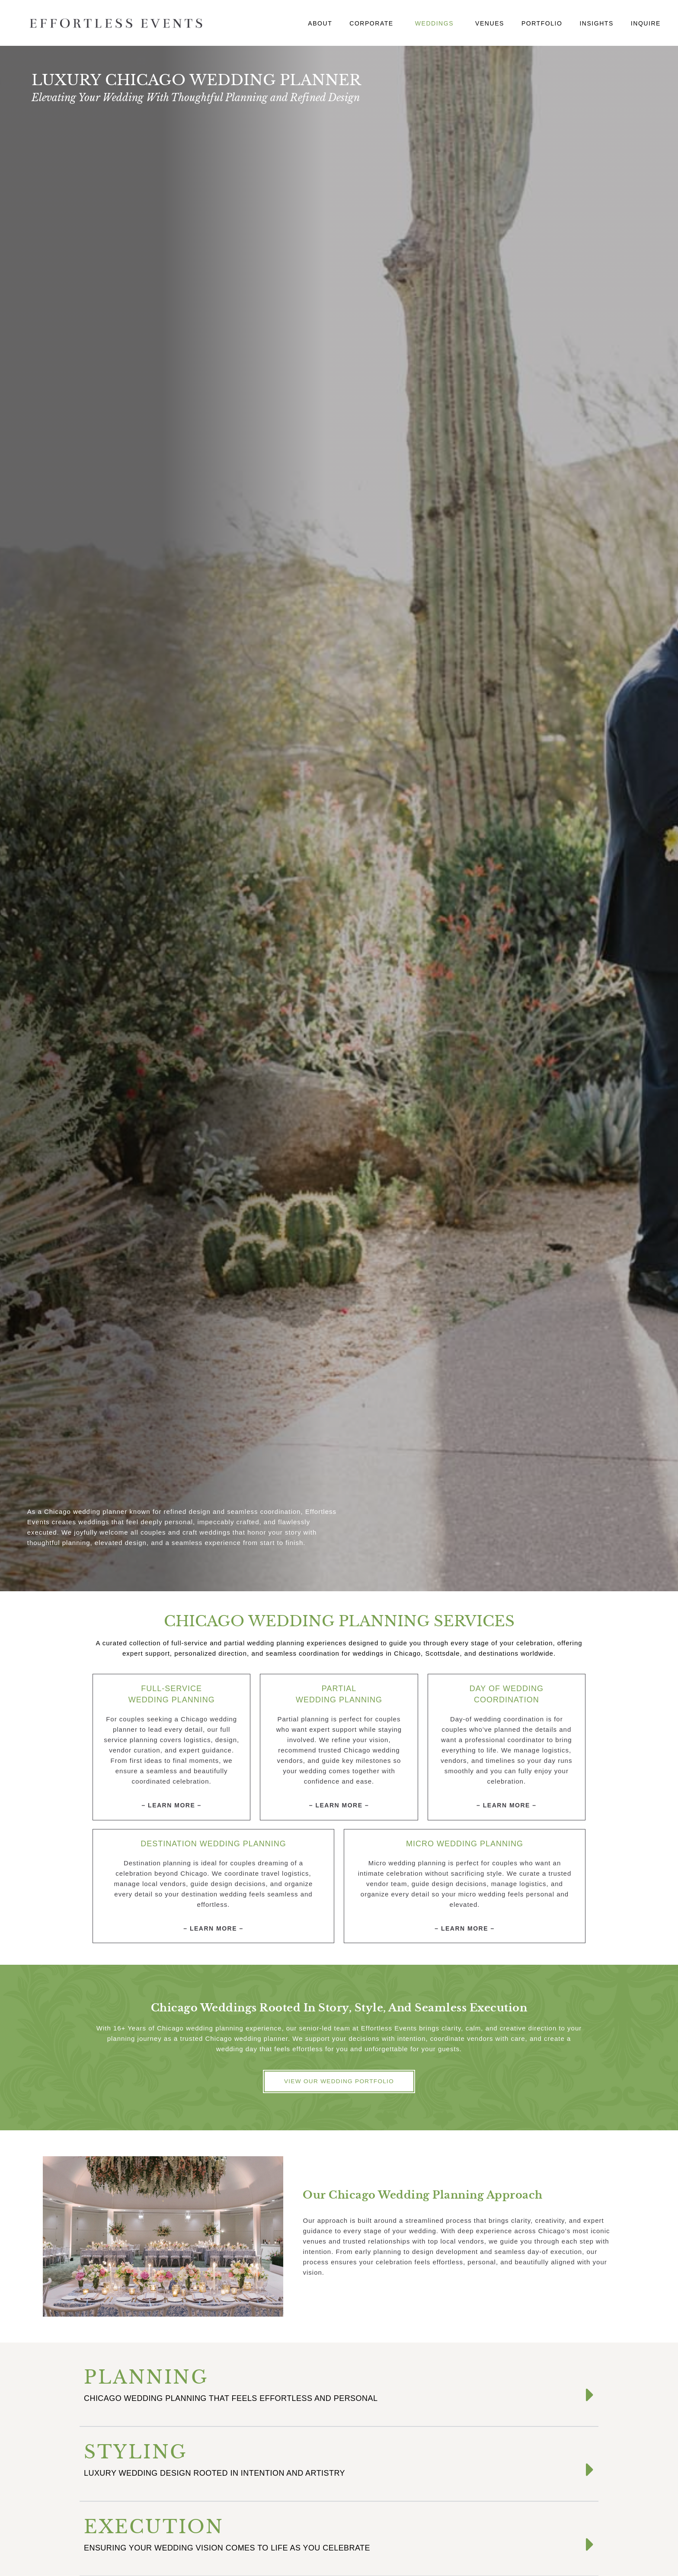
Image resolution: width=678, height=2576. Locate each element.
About (320, 23)
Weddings (436, 23)
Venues (489, 23)
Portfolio (542, 23)
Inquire (646, 23)
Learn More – (174, 1805)
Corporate (373, 23)
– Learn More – (339, 1805)
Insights (596, 23)
